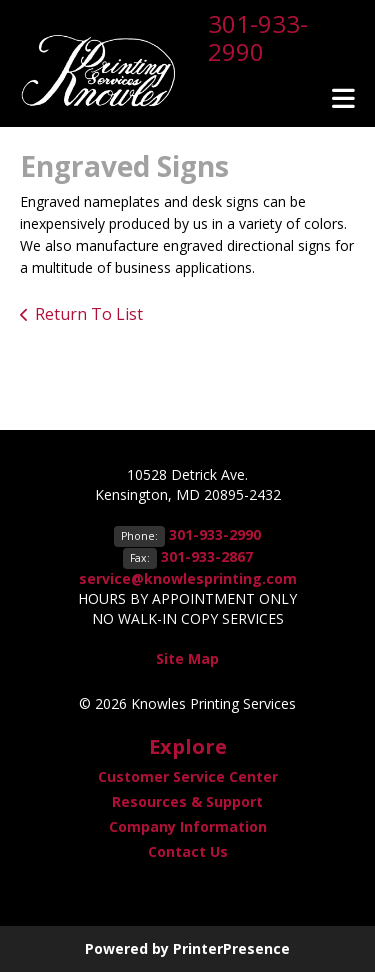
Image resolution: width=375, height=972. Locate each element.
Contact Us (188, 851)
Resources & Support (187, 801)
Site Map (187, 658)
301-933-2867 (207, 556)
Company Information (188, 826)
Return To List (89, 314)
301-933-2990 (258, 37)
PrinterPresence (231, 948)
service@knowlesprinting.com (188, 578)
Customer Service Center (188, 776)
